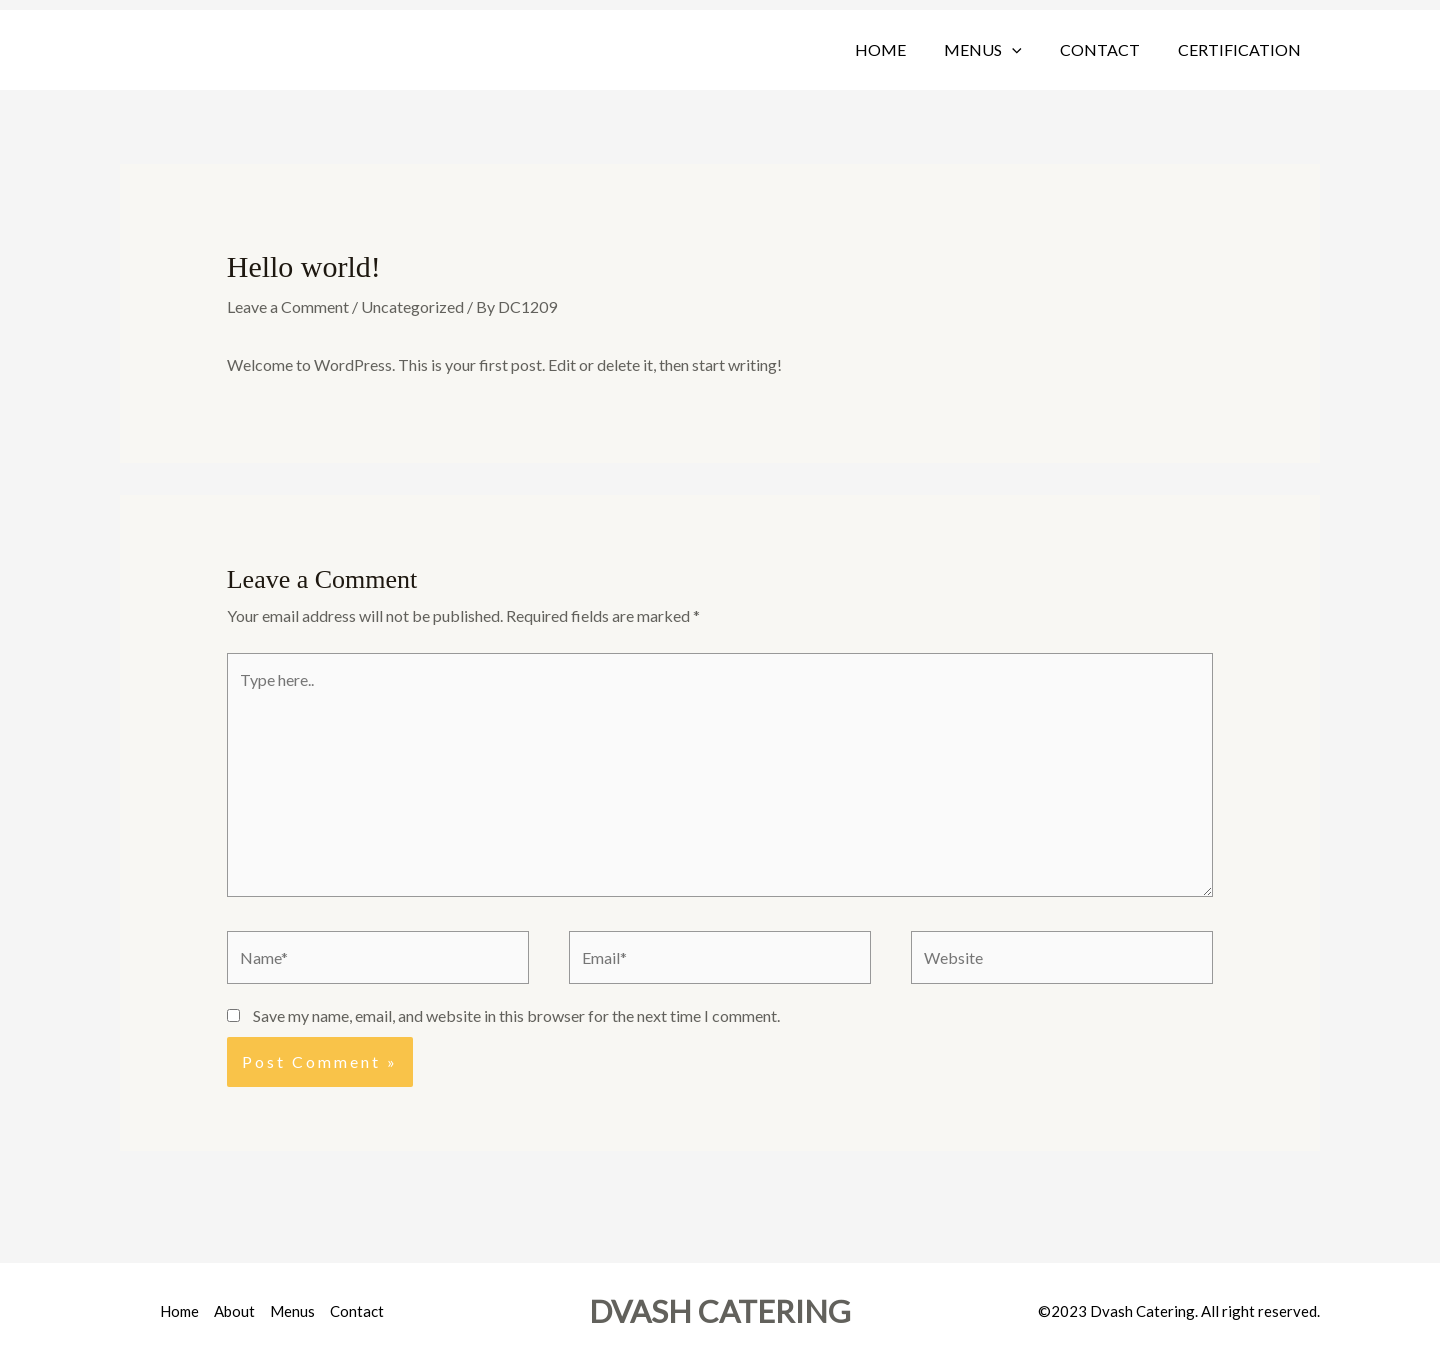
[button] (1027, 50)
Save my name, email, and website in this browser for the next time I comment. (516, 1015)
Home (901, 49)
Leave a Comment (288, 306)
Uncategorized (412, 306)
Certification (1242, 49)
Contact (1109, 49)
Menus (998, 50)
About (234, 1311)
